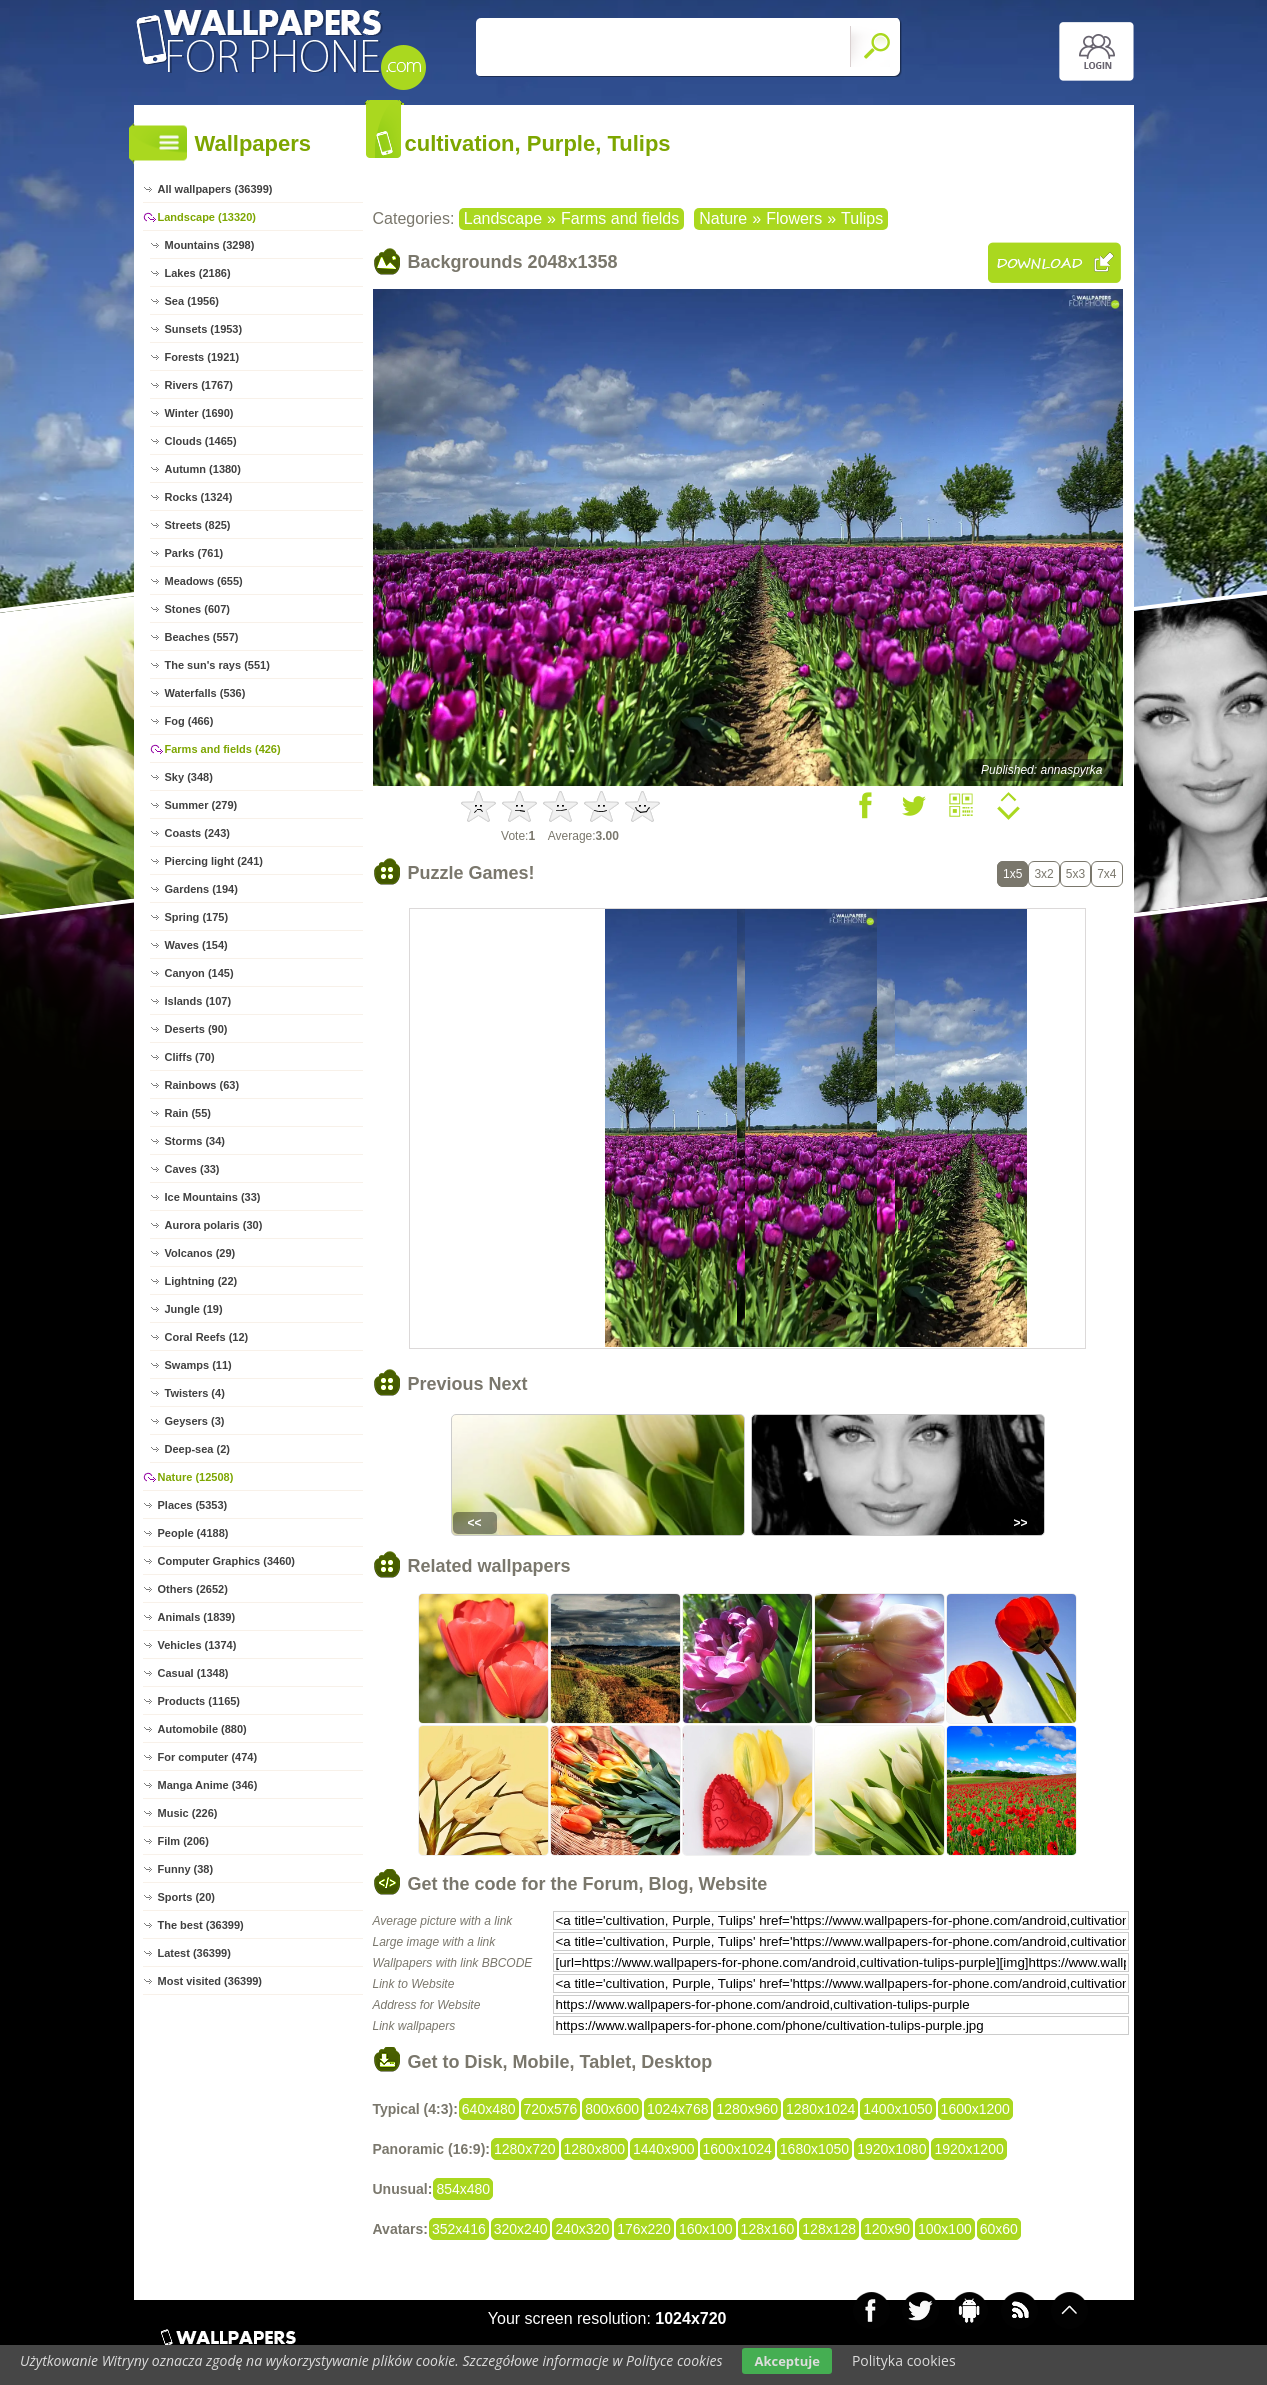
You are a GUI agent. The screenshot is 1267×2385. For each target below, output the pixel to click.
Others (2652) (193, 1589)
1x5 (1012, 874)
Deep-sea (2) (197, 1449)
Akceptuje (786, 2361)
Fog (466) (189, 721)
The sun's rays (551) (217, 665)
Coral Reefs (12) (207, 1337)
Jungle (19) (194, 1309)
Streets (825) (198, 525)
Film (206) (183, 1841)
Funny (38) (186, 1869)
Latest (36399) (194, 1953)
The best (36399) (201, 1925)
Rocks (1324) (199, 497)
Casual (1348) (193, 1673)
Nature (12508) (196, 1477)
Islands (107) (198, 1001)
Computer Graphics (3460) (227, 1561)
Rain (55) (188, 1113)
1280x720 (525, 2149)
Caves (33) (192, 1169)
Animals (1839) (197, 1617)
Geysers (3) (195, 1421)
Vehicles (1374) (197, 1645)
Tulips (862, 218)
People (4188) (193, 1533)
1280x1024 (820, 2109)
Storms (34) (195, 1141)
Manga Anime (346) (208, 1785)
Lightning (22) (201, 1281)
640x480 (489, 2109)
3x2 (1043, 874)
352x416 (459, 2229)
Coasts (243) (197, 833)
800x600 (612, 2109)
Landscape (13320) (207, 217)
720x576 (551, 2109)
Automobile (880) (202, 1729)
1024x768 (678, 2109)
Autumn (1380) (203, 469)
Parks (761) (194, 553)
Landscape (503, 218)
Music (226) (188, 1813)
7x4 (1106, 874)
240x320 (582, 2229)
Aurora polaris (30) (214, 1225)
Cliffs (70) (190, 1057)
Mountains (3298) (210, 245)
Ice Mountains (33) (213, 1197)
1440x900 (664, 2149)
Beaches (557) (202, 637)
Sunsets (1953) (204, 329)
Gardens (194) (201, 889)
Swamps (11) (198, 1365)
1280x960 (747, 2109)
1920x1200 (968, 2149)
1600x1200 (975, 2109)
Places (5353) (193, 1505)
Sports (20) (186, 1897)
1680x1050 (814, 2149)
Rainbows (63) (202, 1085)
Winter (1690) (199, 413)
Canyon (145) (199, 973)
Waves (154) (196, 945)
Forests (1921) (202, 357)
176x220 (644, 2229)
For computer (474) (208, 1757)
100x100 (945, 2229)
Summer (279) (201, 805)
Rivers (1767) (199, 385)
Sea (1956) (192, 301)
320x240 (521, 2229)
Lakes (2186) (198, 273)
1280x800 (595, 2149)
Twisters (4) (195, 1393)
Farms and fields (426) (223, 749)
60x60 (999, 2229)
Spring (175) (197, 917)
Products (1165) (199, 1701)
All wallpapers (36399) (215, 189)
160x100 (706, 2229)
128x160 (768, 2229)
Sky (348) (189, 777)
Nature (723, 218)
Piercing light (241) (214, 861)
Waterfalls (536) (205, 693)
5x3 (1075, 874)
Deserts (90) (196, 1029)
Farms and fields (620, 218)
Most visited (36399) (210, 1981)
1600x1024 (737, 2149)
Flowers (794, 218)
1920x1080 (891, 2149)
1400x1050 (897, 2109)
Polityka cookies (904, 2360)
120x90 (887, 2229)
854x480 (463, 2189)
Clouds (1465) (201, 441)
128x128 (829, 2229)
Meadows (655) (204, 581)
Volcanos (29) (200, 1253)
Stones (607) (197, 609)
